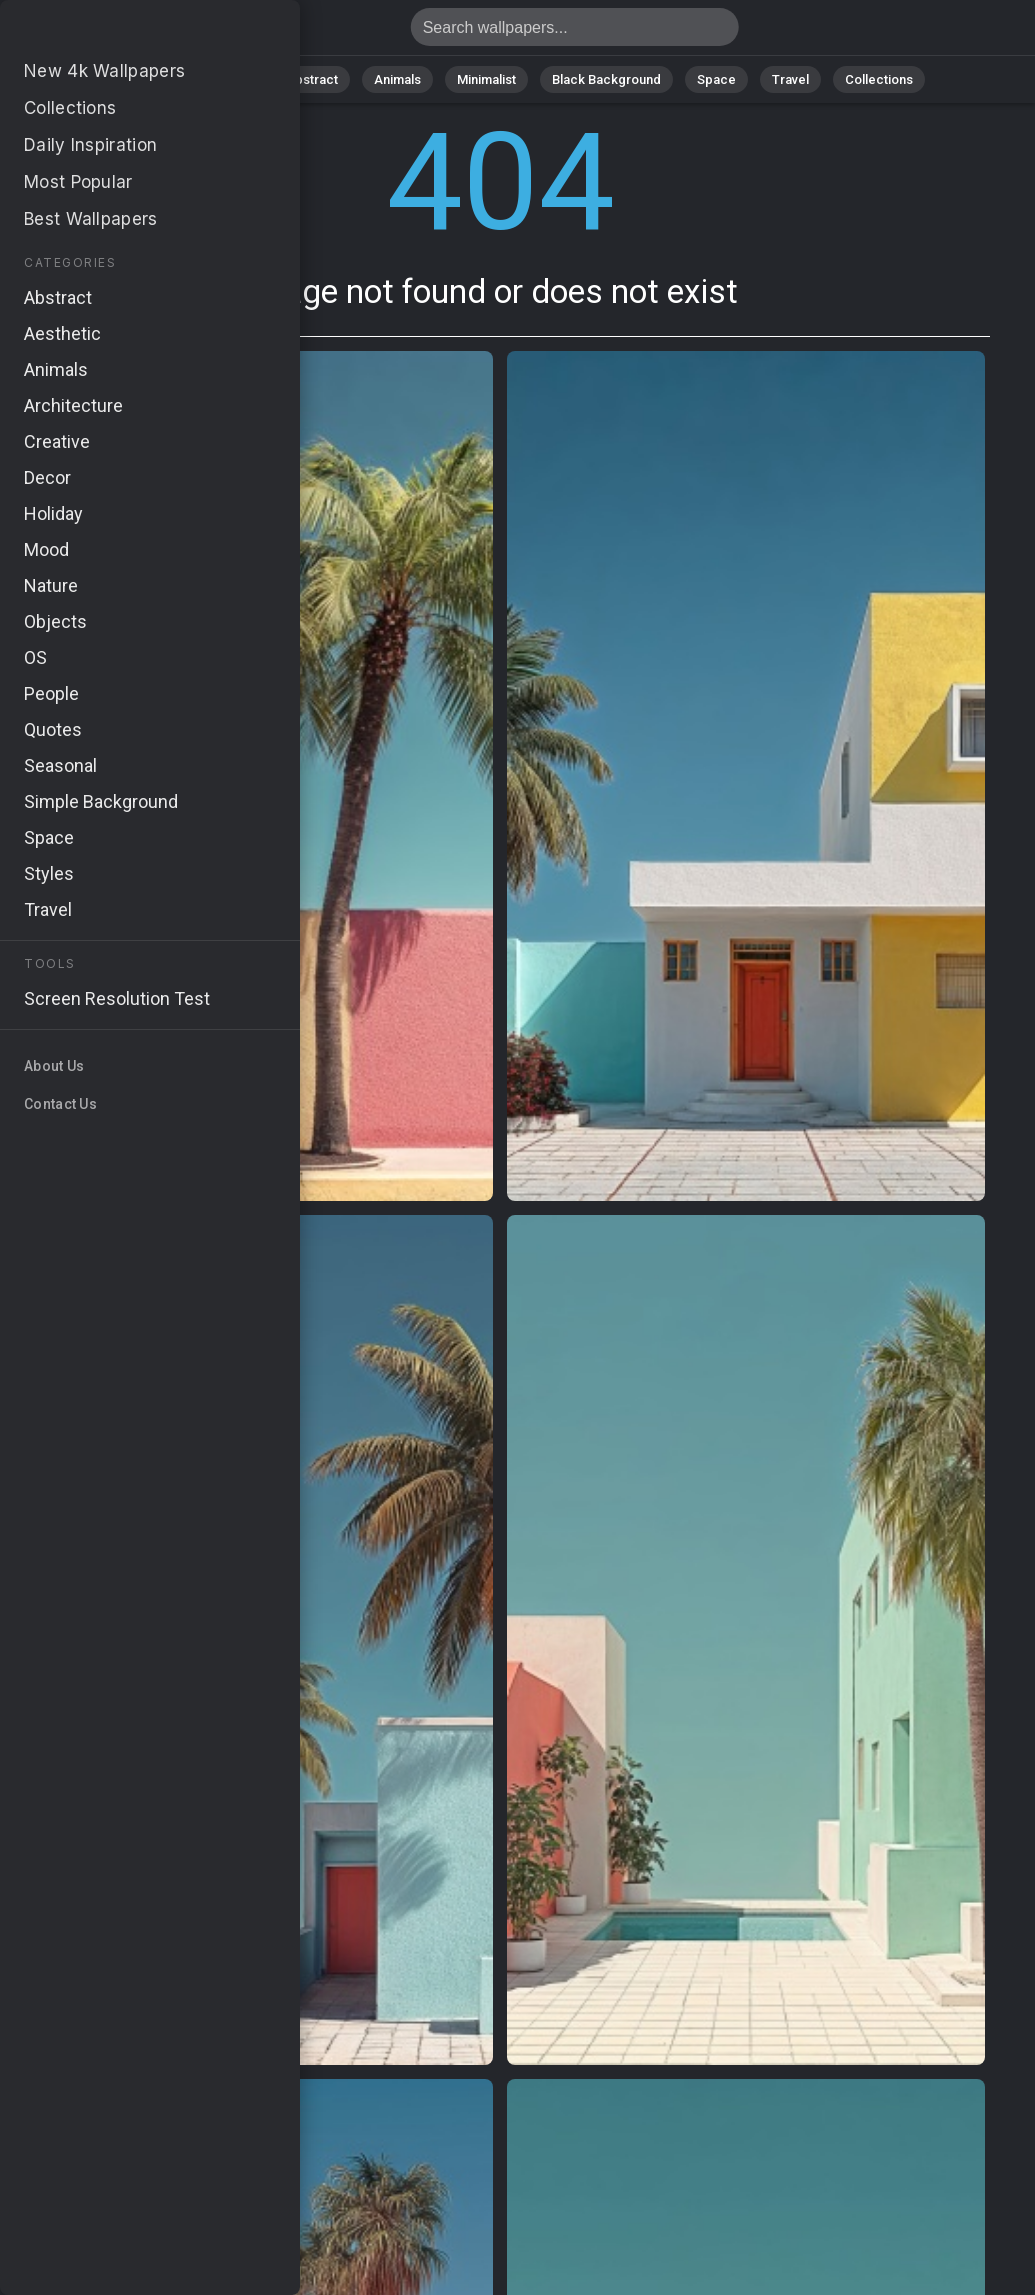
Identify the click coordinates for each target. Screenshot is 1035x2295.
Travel (790, 79)
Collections (879, 79)
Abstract (312, 79)
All (166, 79)
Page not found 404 (120, 32)
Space (716, 79)
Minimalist (486, 79)
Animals (397, 79)
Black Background (606, 79)
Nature (230, 79)
